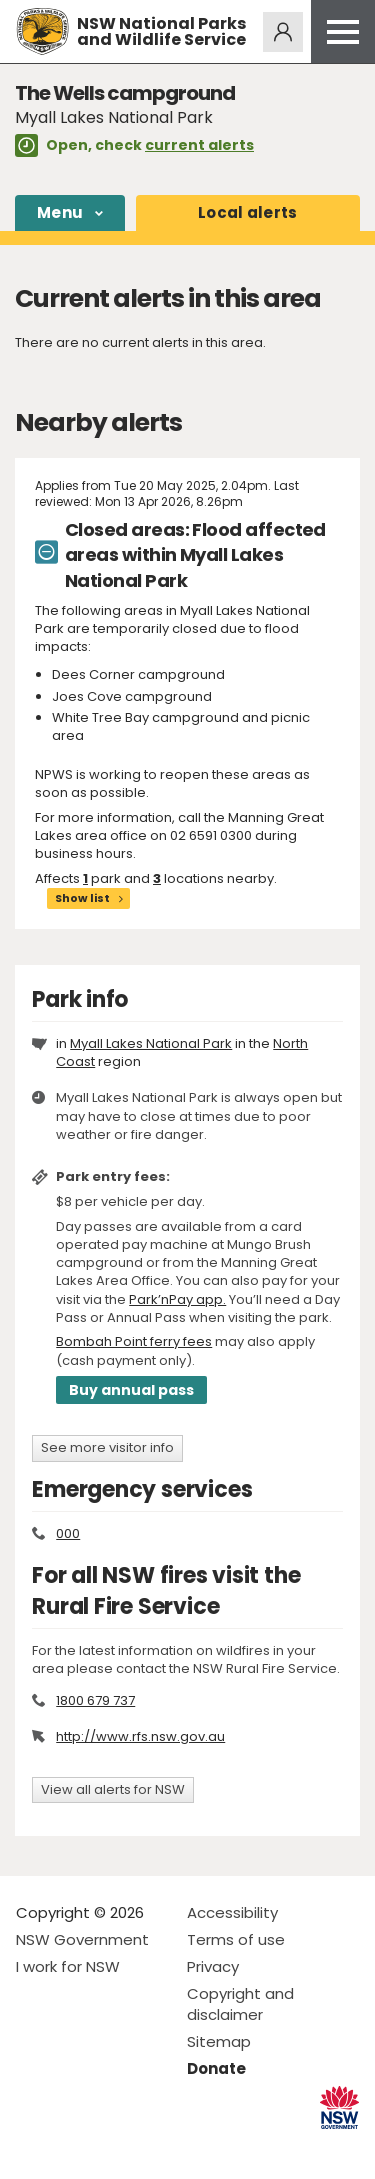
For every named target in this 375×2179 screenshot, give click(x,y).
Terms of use (236, 1939)
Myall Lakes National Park (151, 1043)
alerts (248, 212)
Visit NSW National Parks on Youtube (120, 2147)
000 (68, 1533)
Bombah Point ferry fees (134, 1341)
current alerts (199, 145)
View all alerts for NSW (113, 1789)
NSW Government (82, 1939)
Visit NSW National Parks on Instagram (77, 2147)
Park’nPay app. (177, 1299)
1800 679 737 (95, 1700)
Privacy (213, 1966)
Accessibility (232, 1912)
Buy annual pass (131, 1390)
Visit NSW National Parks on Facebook (34, 2147)
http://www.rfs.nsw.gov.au (140, 1736)
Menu (60, 212)
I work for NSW (68, 1966)
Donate (216, 2068)
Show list (82, 898)
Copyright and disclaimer (240, 2004)
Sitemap (219, 2041)
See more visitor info (107, 1447)
